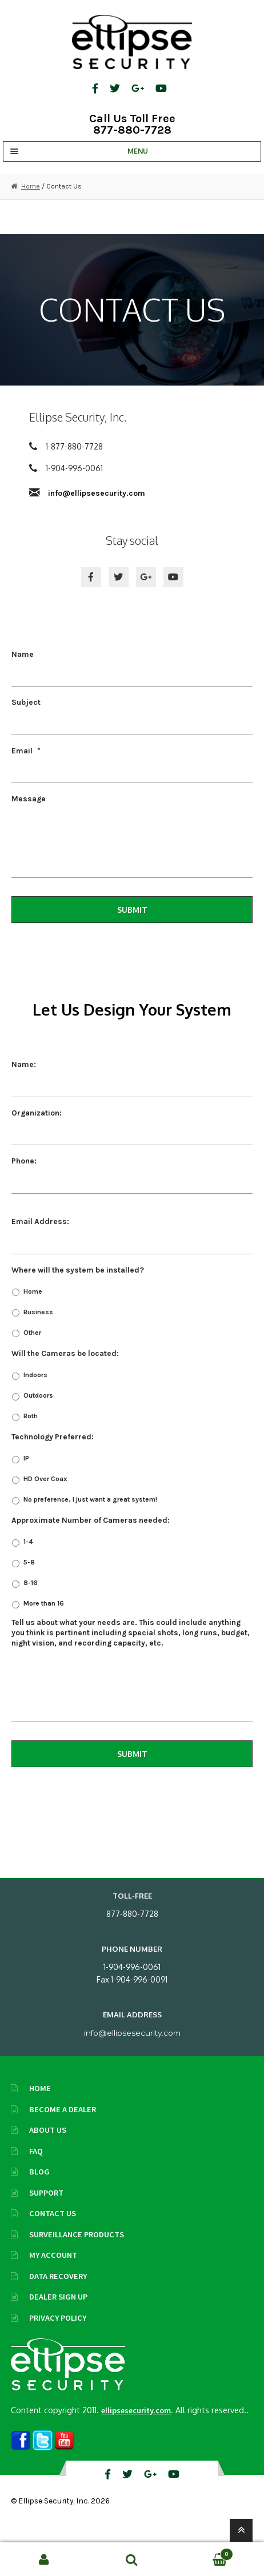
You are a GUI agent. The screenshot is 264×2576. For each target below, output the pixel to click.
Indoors (35, 1375)
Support (46, 2193)
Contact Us (52, 2213)
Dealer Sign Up (58, 2297)
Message (28, 798)
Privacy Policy (57, 2318)
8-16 (30, 1583)
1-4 (28, 1542)
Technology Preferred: (52, 1436)
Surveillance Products (76, 2234)
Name (22, 654)
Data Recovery (58, 2276)
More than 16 (43, 1603)
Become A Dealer (62, 2109)
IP (26, 1458)
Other (32, 1333)
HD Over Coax (45, 1479)
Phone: (24, 1160)
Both (30, 1416)
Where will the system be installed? (77, 1269)
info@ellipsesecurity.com (96, 492)
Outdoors (38, 1395)
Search (132, 2559)
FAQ (36, 2151)
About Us (47, 2130)
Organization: (36, 1112)
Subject (26, 702)
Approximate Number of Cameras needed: (90, 1519)
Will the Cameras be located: (65, 1353)
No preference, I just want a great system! (90, 1499)
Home (30, 186)
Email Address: (40, 1221)
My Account (53, 2255)
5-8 (29, 1562)
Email (26, 750)
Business (38, 1312)
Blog (39, 2171)
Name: (23, 1064)
